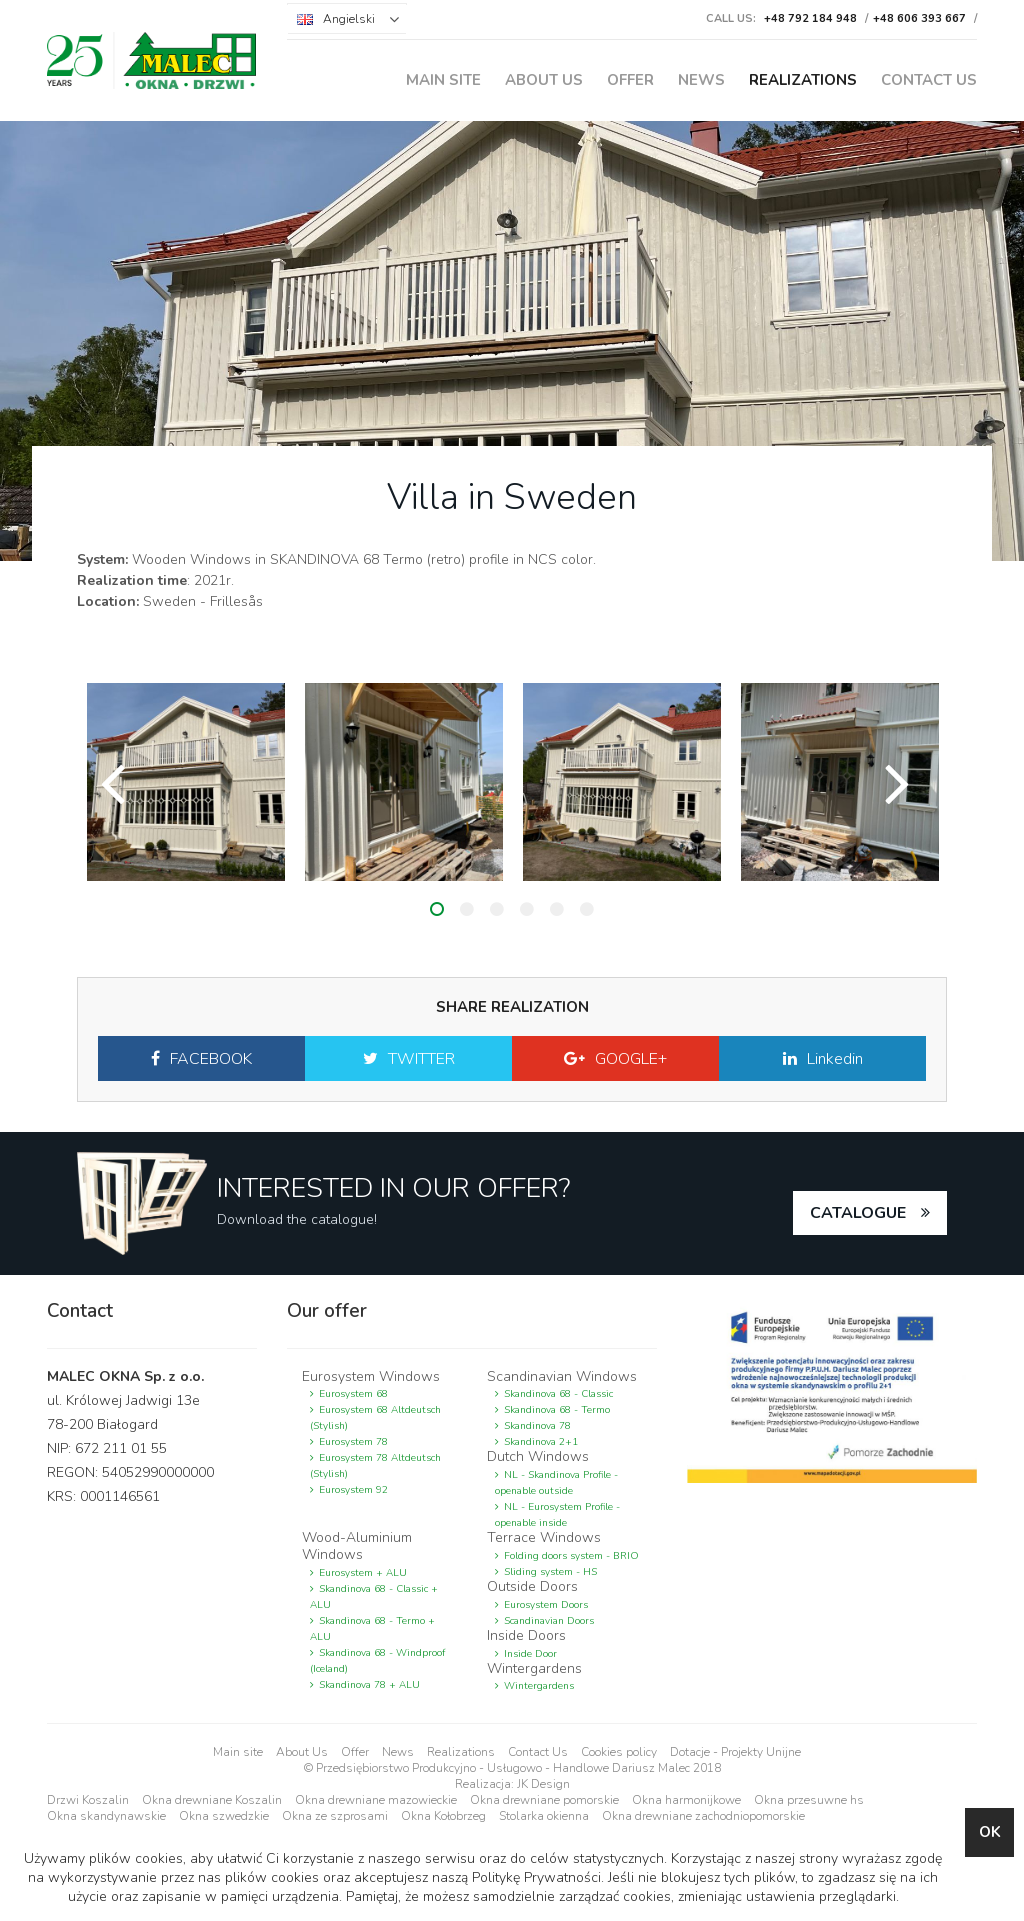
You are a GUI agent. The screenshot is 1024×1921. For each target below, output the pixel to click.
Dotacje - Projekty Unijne (735, 1752)
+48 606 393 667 (919, 18)
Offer (630, 80)
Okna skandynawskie (106, 1816)
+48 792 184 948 (810, 18)
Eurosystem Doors (546, 1605)
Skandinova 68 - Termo (557, 1410)
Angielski (349, 19)
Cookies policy (619, 1752)
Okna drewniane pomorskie (544, 1800)
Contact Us (929, 80)
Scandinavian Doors (549, 1621)
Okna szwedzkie (224, 1816)
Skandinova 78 (537, 1426)
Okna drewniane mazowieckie (376, 1800)
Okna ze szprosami (335, 1816)
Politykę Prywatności (535, 1877)
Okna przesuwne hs (809, 1800)
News (701, 80)
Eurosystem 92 (353, 1490)
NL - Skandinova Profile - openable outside (556, 1483)
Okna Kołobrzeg (443, 1816)
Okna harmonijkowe (686, 1800)
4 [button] (527, 909)
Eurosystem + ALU (363, 1573)
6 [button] (587, 909)
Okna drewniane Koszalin (212, 1800)
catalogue (858, 1213)
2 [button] (467, 909)
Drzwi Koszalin (88, 1800)
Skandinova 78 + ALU (369, 1685)
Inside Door (530, 1654)
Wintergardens (539, 1686)
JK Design (543, 1784)
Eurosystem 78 (353, 1442)
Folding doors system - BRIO (571, 1556)
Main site (443, 80)
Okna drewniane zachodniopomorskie (703, 1816)
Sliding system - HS (550, 1572)
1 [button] (437, 909)
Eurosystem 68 (353, 1394)
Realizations (803, 80)
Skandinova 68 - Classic (558, 1394)
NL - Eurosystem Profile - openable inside (557, 1515)
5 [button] (557, 909)
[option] (186, 782)
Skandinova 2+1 (541, 1442)
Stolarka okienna (544, 1816)
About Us (544, 80)
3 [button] (497, 909)
